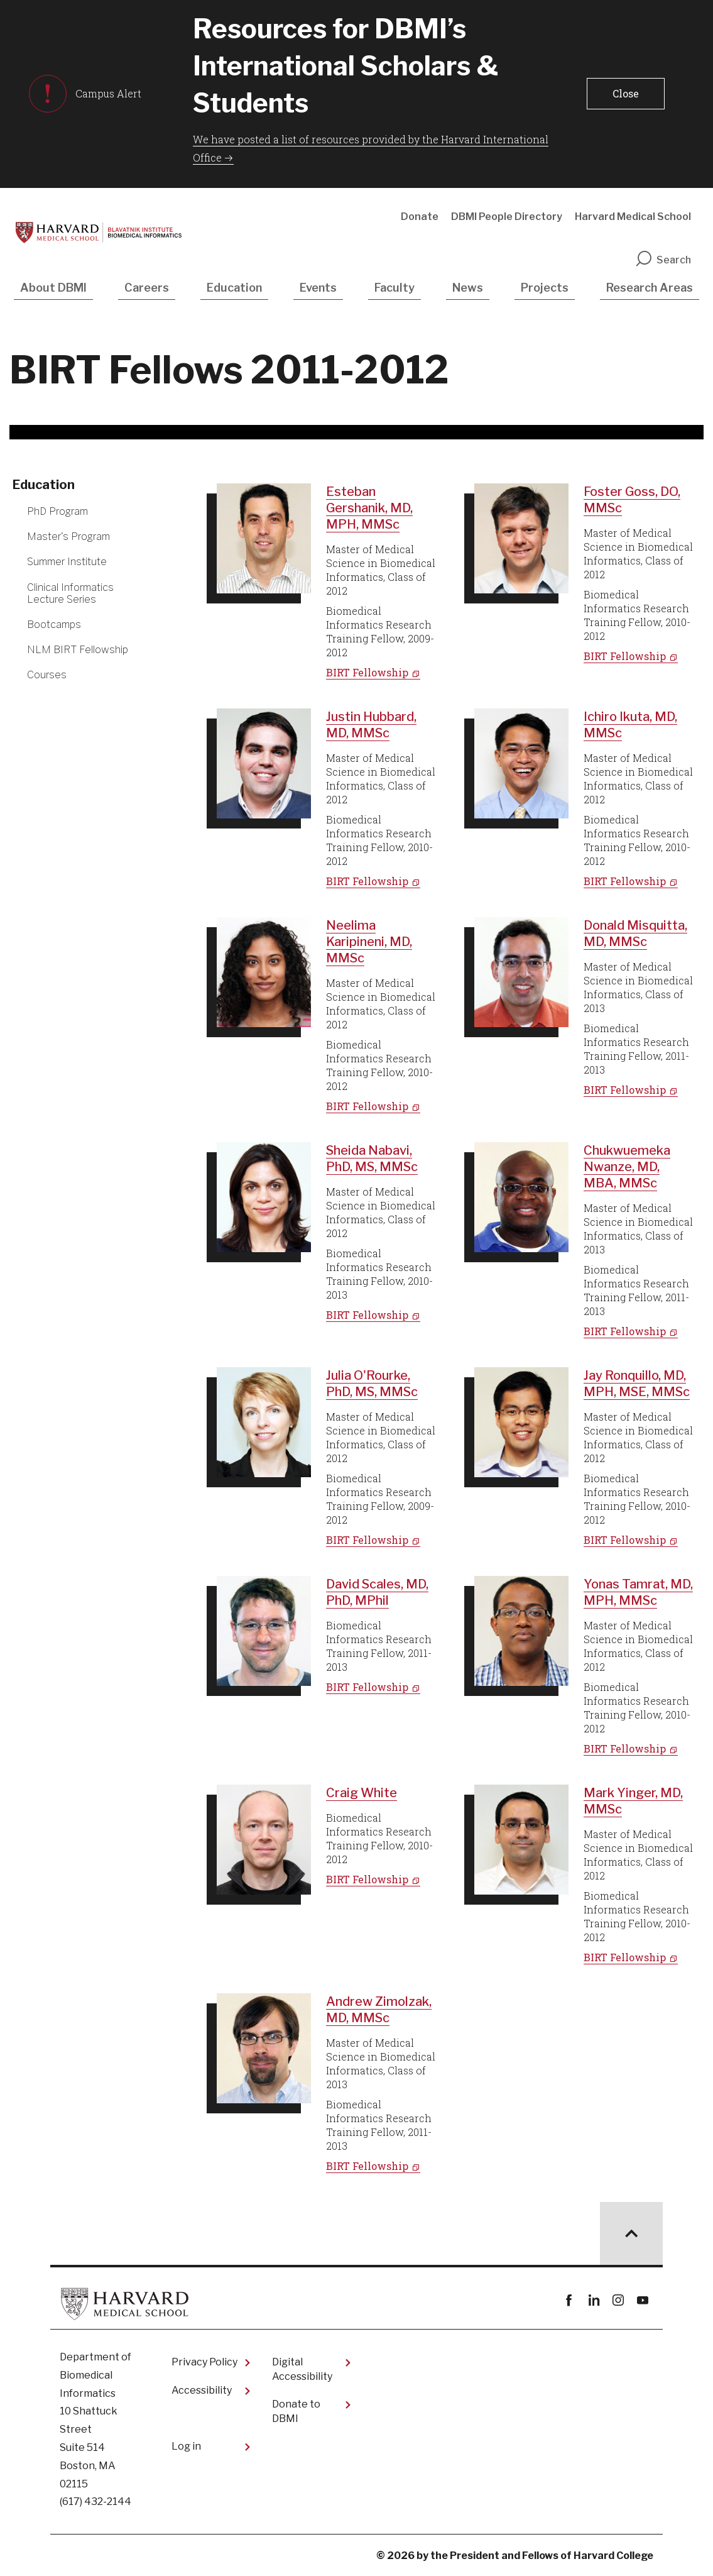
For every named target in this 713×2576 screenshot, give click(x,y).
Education (234, 287)
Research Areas (649, 287)
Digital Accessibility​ (302, 2369)
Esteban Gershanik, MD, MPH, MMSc (369, 508)
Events (318, 287)
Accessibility (201, 2390)
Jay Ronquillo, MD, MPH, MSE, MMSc (637, 1383)
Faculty (394, 287)
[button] (626, 93)
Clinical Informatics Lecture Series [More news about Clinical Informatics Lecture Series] (70, 593)
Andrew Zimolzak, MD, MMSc (379, 2009)
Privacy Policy (204, 2362)
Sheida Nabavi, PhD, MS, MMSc (372, 1158)
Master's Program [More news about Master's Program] (68, 536)
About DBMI (53, 287)
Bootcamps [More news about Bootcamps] (54, 624)
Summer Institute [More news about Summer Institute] (67, 562)
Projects (545, 287)
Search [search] (662, 260)
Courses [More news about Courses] (47, 675)
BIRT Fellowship (367, 672)
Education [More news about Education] (44, 484)
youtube (642, 2300)
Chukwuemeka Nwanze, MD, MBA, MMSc (627, 1167)
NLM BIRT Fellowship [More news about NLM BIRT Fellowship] (77, 650)
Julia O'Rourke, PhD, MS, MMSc (372, 1383)
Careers (146, 287)
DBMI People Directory (506, 217)
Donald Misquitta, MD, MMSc (635, 933)
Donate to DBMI (296, 2411)
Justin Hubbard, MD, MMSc (371, 724)
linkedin (593, 2300)
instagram (618, 2300)
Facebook (569, 2300)
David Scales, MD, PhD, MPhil (377, 1592)
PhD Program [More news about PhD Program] (57, 511)
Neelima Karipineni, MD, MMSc (369, 942)
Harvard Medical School (633, 217)
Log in (186, 2446)
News (467, 287)
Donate (419, 217)
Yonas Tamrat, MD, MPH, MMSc (638, 1592)
